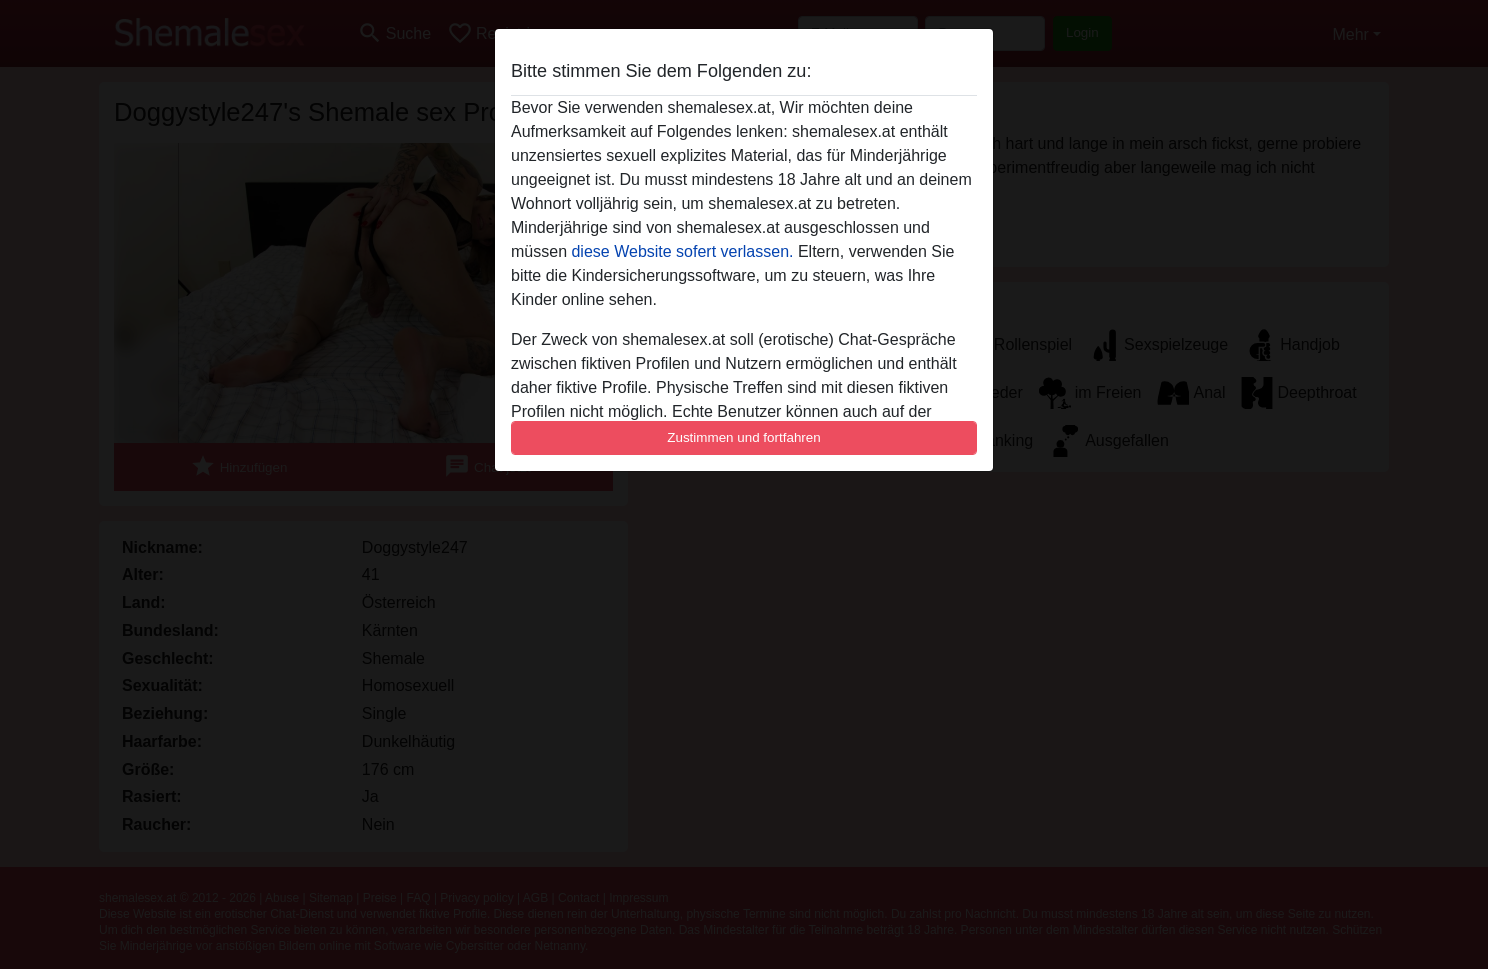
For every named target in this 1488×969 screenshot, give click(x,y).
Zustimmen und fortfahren (744, 437)
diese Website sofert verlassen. (682, 251)
